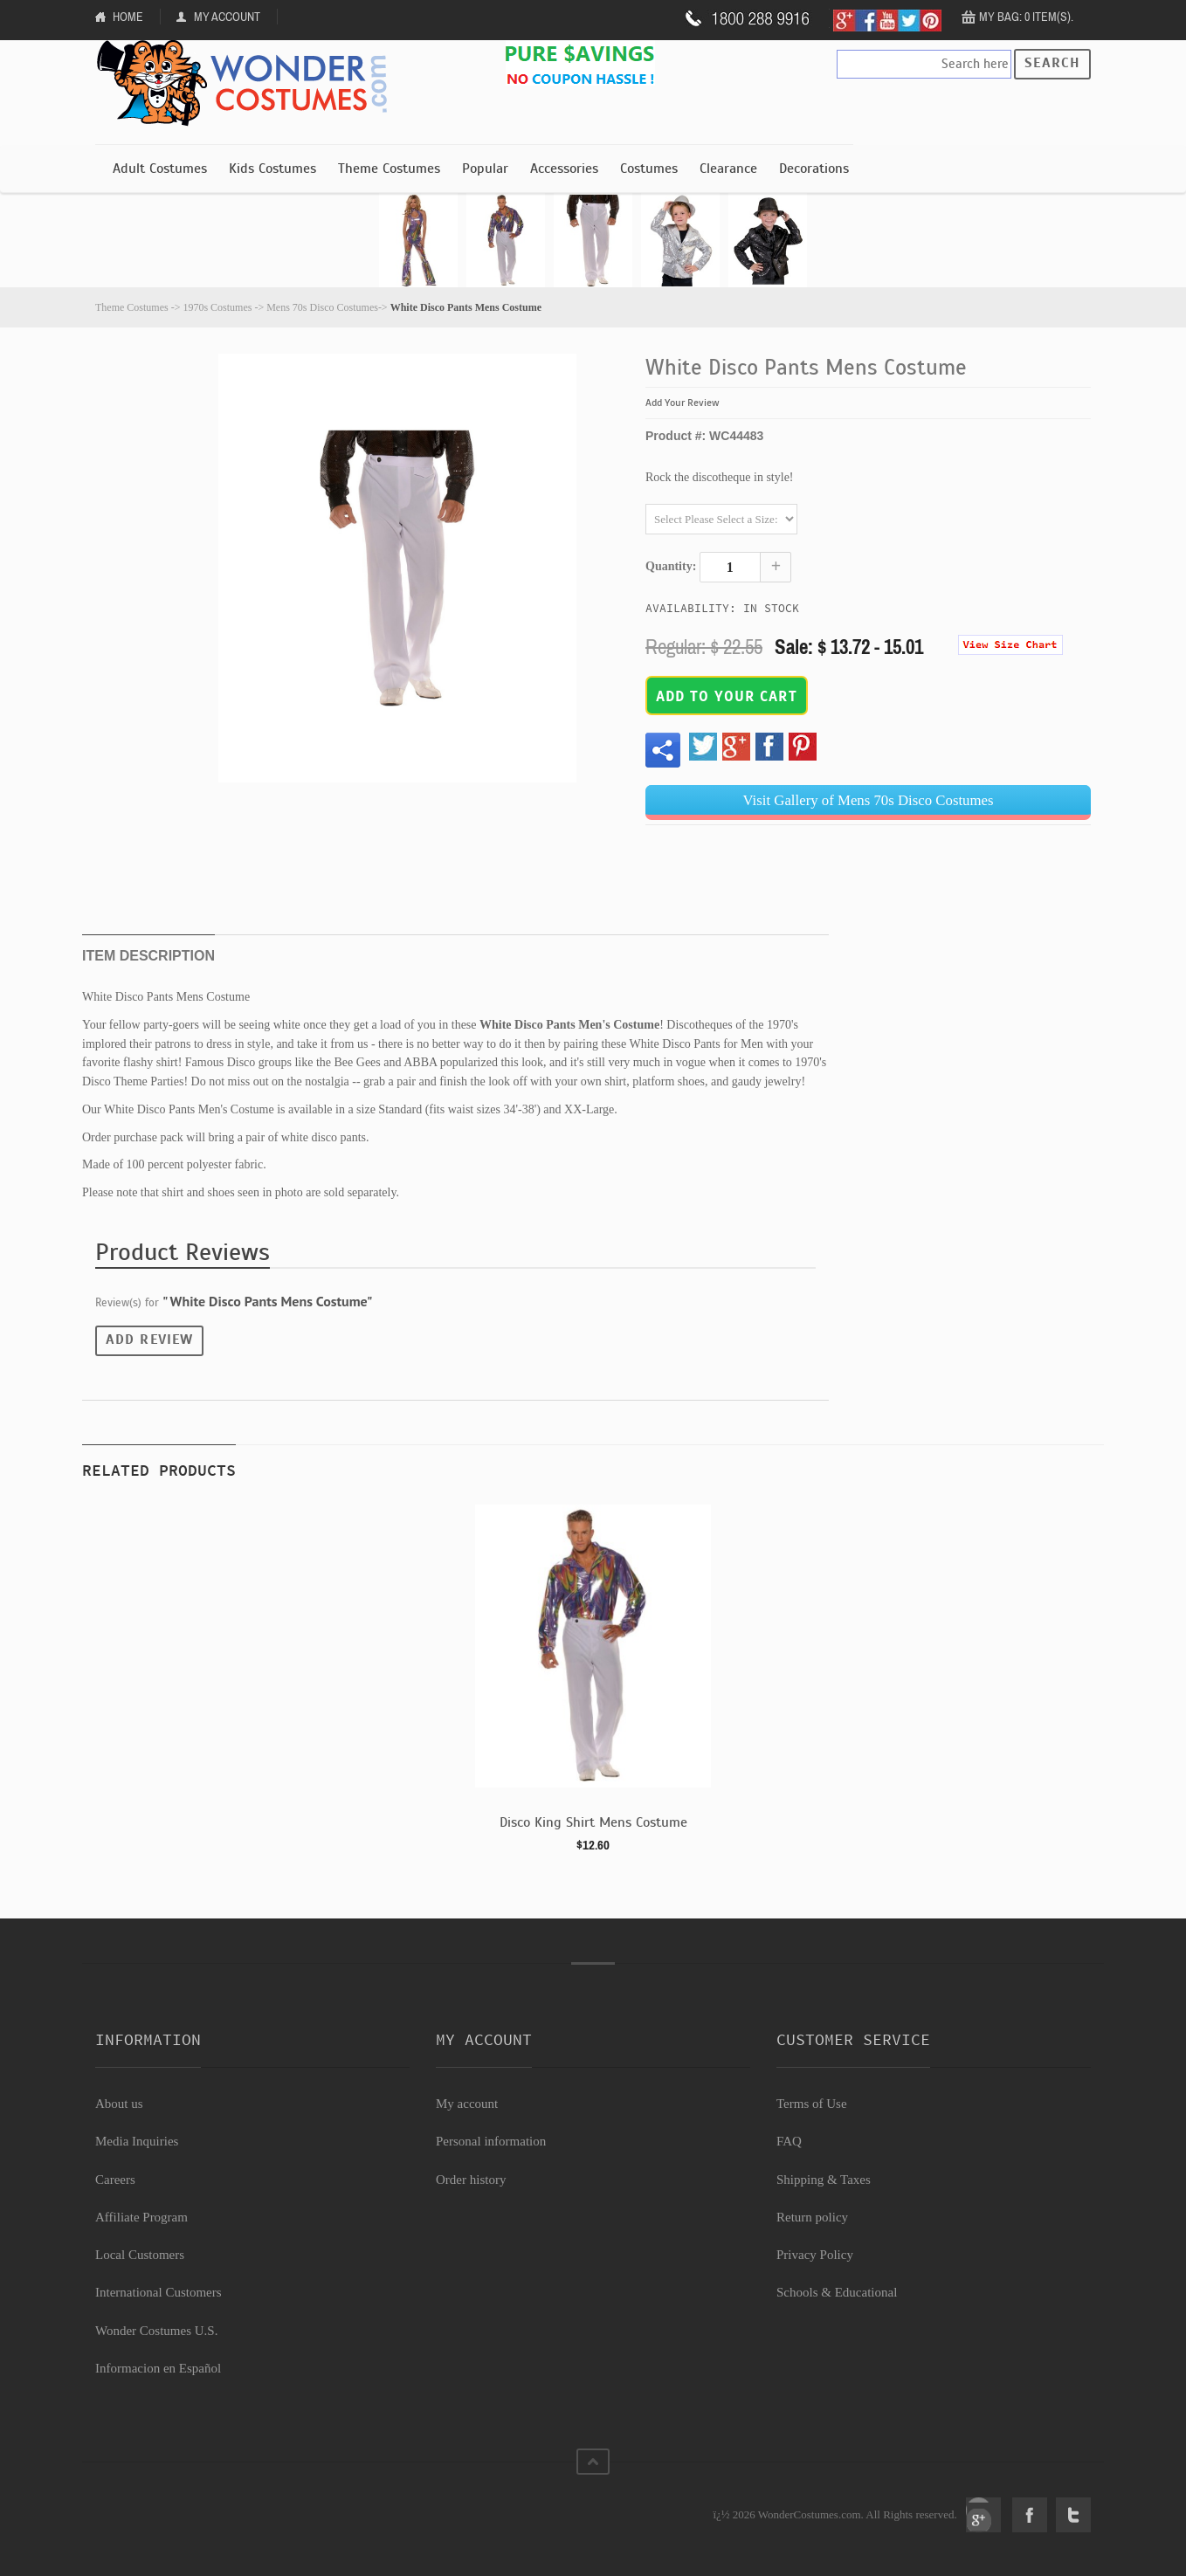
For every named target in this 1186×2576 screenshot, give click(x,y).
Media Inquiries (136, 2141)
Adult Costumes (160, 168)
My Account (227, 17)
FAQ (789, 2141)
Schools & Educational (836, 2292)
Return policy (812, 2217)
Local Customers (139, 2255)
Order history (471, 2180)
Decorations (814, 168)
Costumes (649, 168)
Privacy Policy (814, 2255)
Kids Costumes (272, 168)
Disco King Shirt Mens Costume (593, 1822)
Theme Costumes (389, 168)
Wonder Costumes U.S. (156, 2331)
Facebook (1029, 2514)
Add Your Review (682, 402)
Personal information (491, 2141)
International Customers (158, 2292)
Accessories (564, 168)
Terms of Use (811, 2104)
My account (467, 2104)
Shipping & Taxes (823, 2180)
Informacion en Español (158, 2368)
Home (128, 17)
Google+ (983, 2514)
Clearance (728, 168)
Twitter (1073, 2514)
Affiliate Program (141, 2217)
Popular (485, 168)
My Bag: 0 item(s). (1026, 17)
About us (119, 2104)
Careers (115, 2180)
